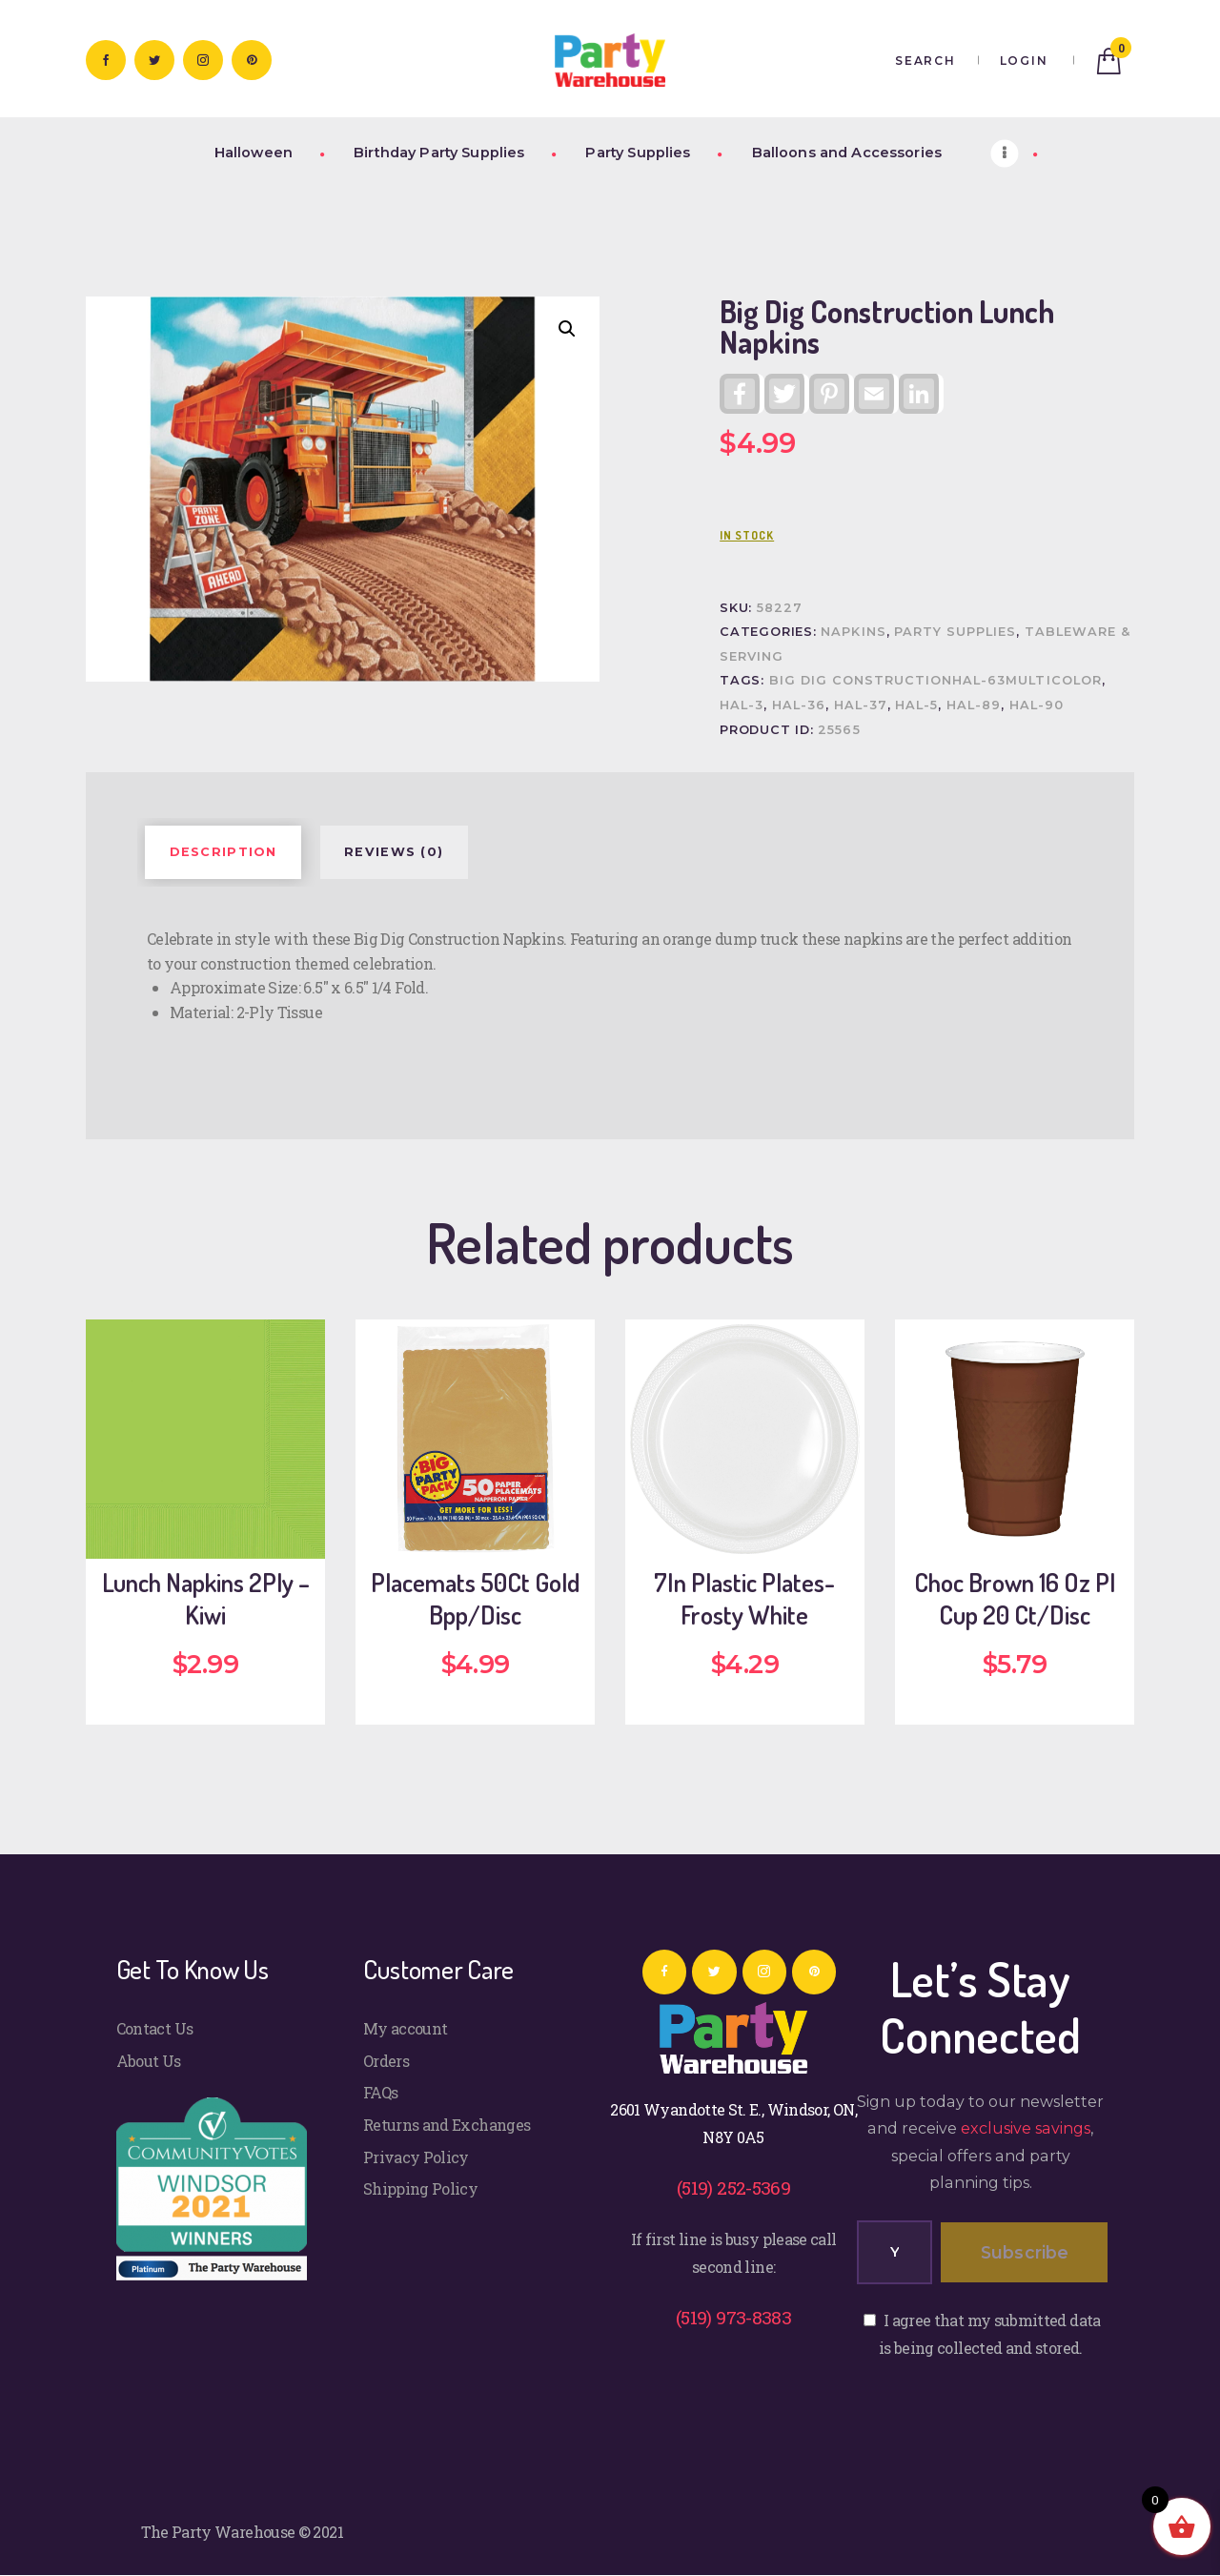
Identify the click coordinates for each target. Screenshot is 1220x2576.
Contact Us (154, 2028)
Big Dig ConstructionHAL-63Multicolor (935, 680)
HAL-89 (973, 705)
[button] (567, 329)
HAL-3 (741, 705)
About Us (148, 2061)
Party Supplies (955, 631)
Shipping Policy (420, 2188)
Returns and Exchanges (447, 2125)
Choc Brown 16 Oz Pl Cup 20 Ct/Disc (1014, 1598)
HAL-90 (1036, 705)
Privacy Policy (416, 2157)
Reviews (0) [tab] (393, 852)
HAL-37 (860, 705)
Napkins (853, 631)
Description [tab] (223, 852)
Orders (386, 2061)
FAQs (380, 2092)
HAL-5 (916, 705)
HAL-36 (798, 705)
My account (405, 2028)
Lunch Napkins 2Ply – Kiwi (206, 1598)
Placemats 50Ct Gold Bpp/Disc (475, 1598)
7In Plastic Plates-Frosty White (744, 1598)
